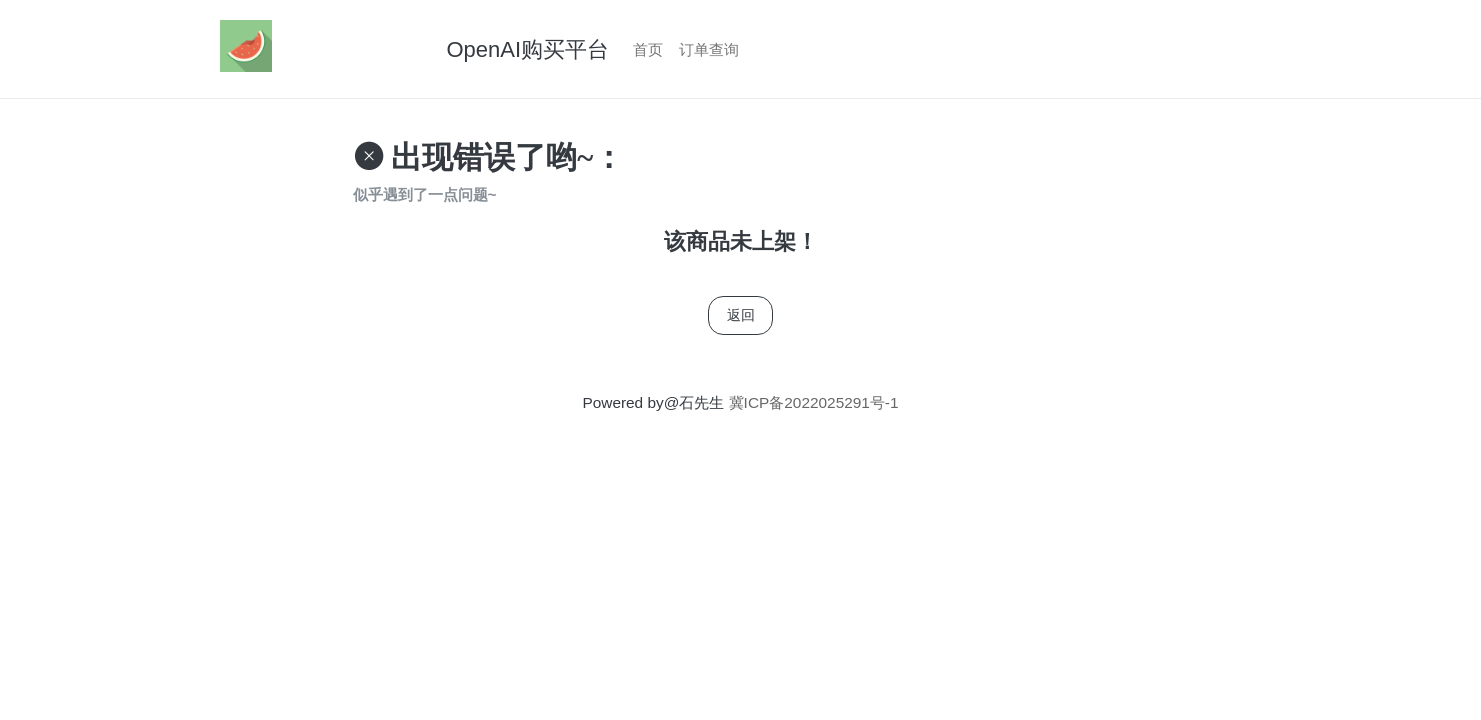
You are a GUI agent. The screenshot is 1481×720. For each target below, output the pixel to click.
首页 (648, 49)
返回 (741, 315)
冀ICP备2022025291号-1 (811, 402)
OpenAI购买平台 (528, 49)
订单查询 (709, 49)
